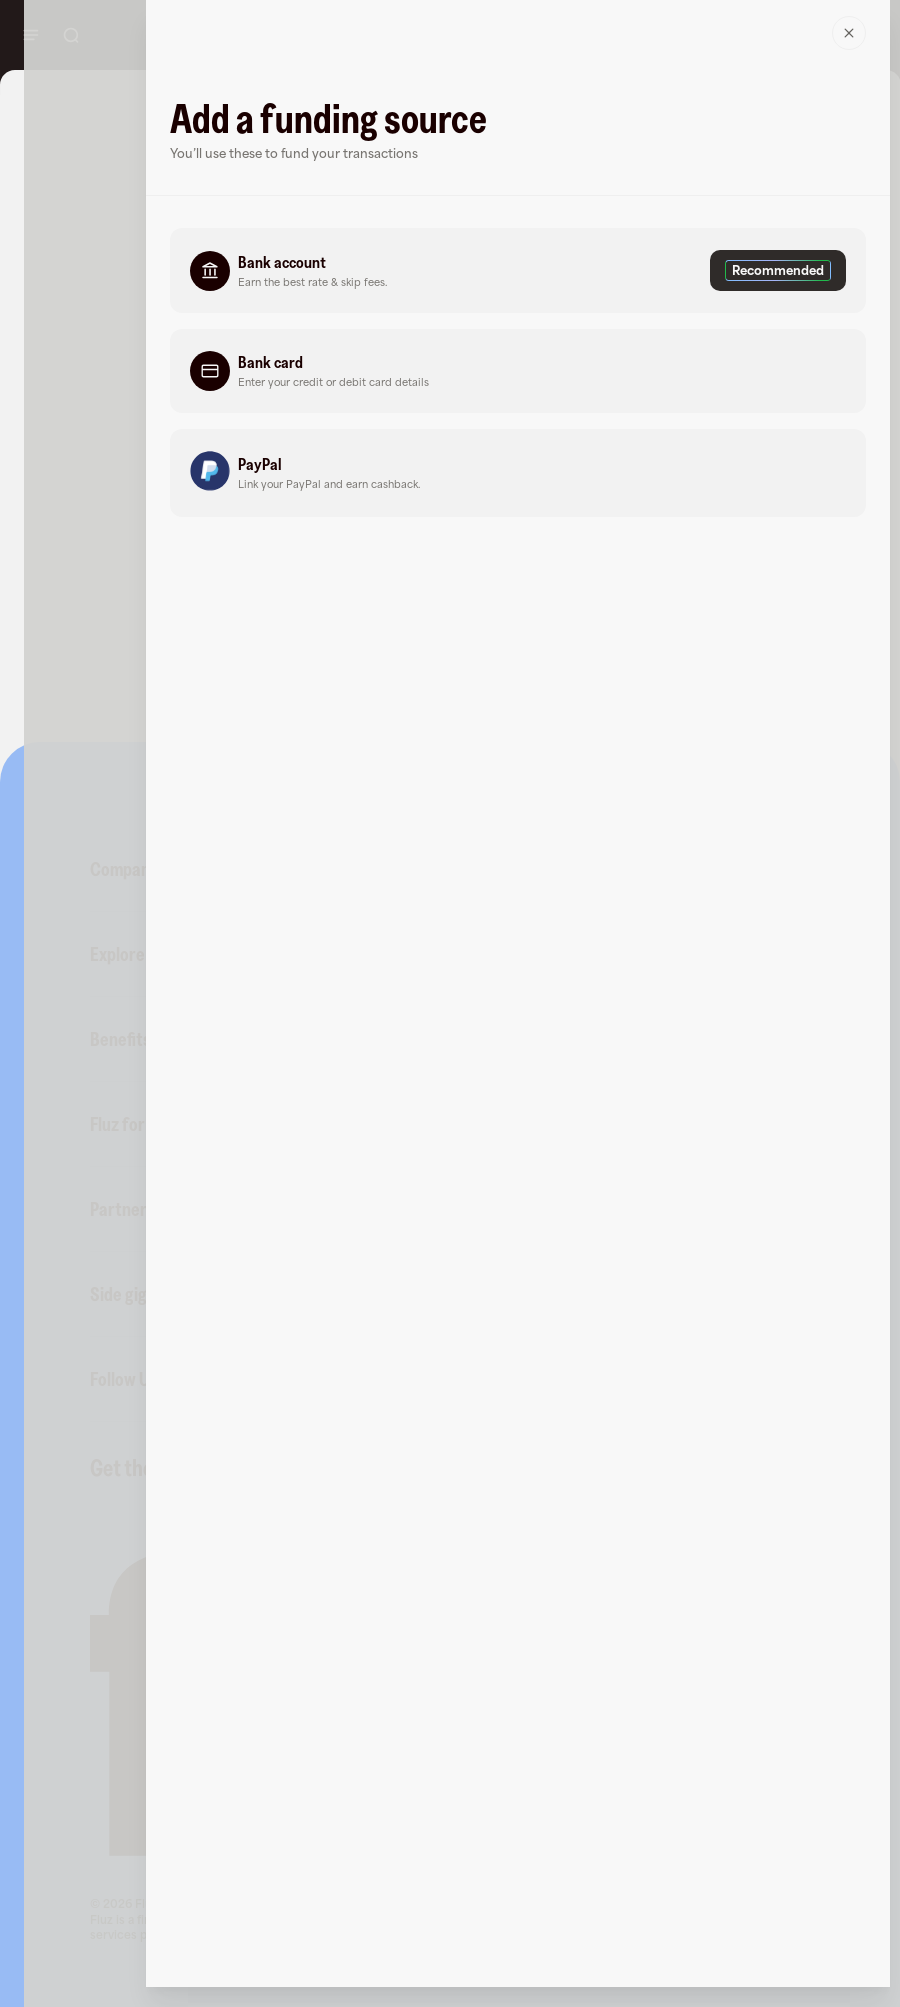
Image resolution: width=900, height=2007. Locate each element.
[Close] (849, 33)
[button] (518, 270)
